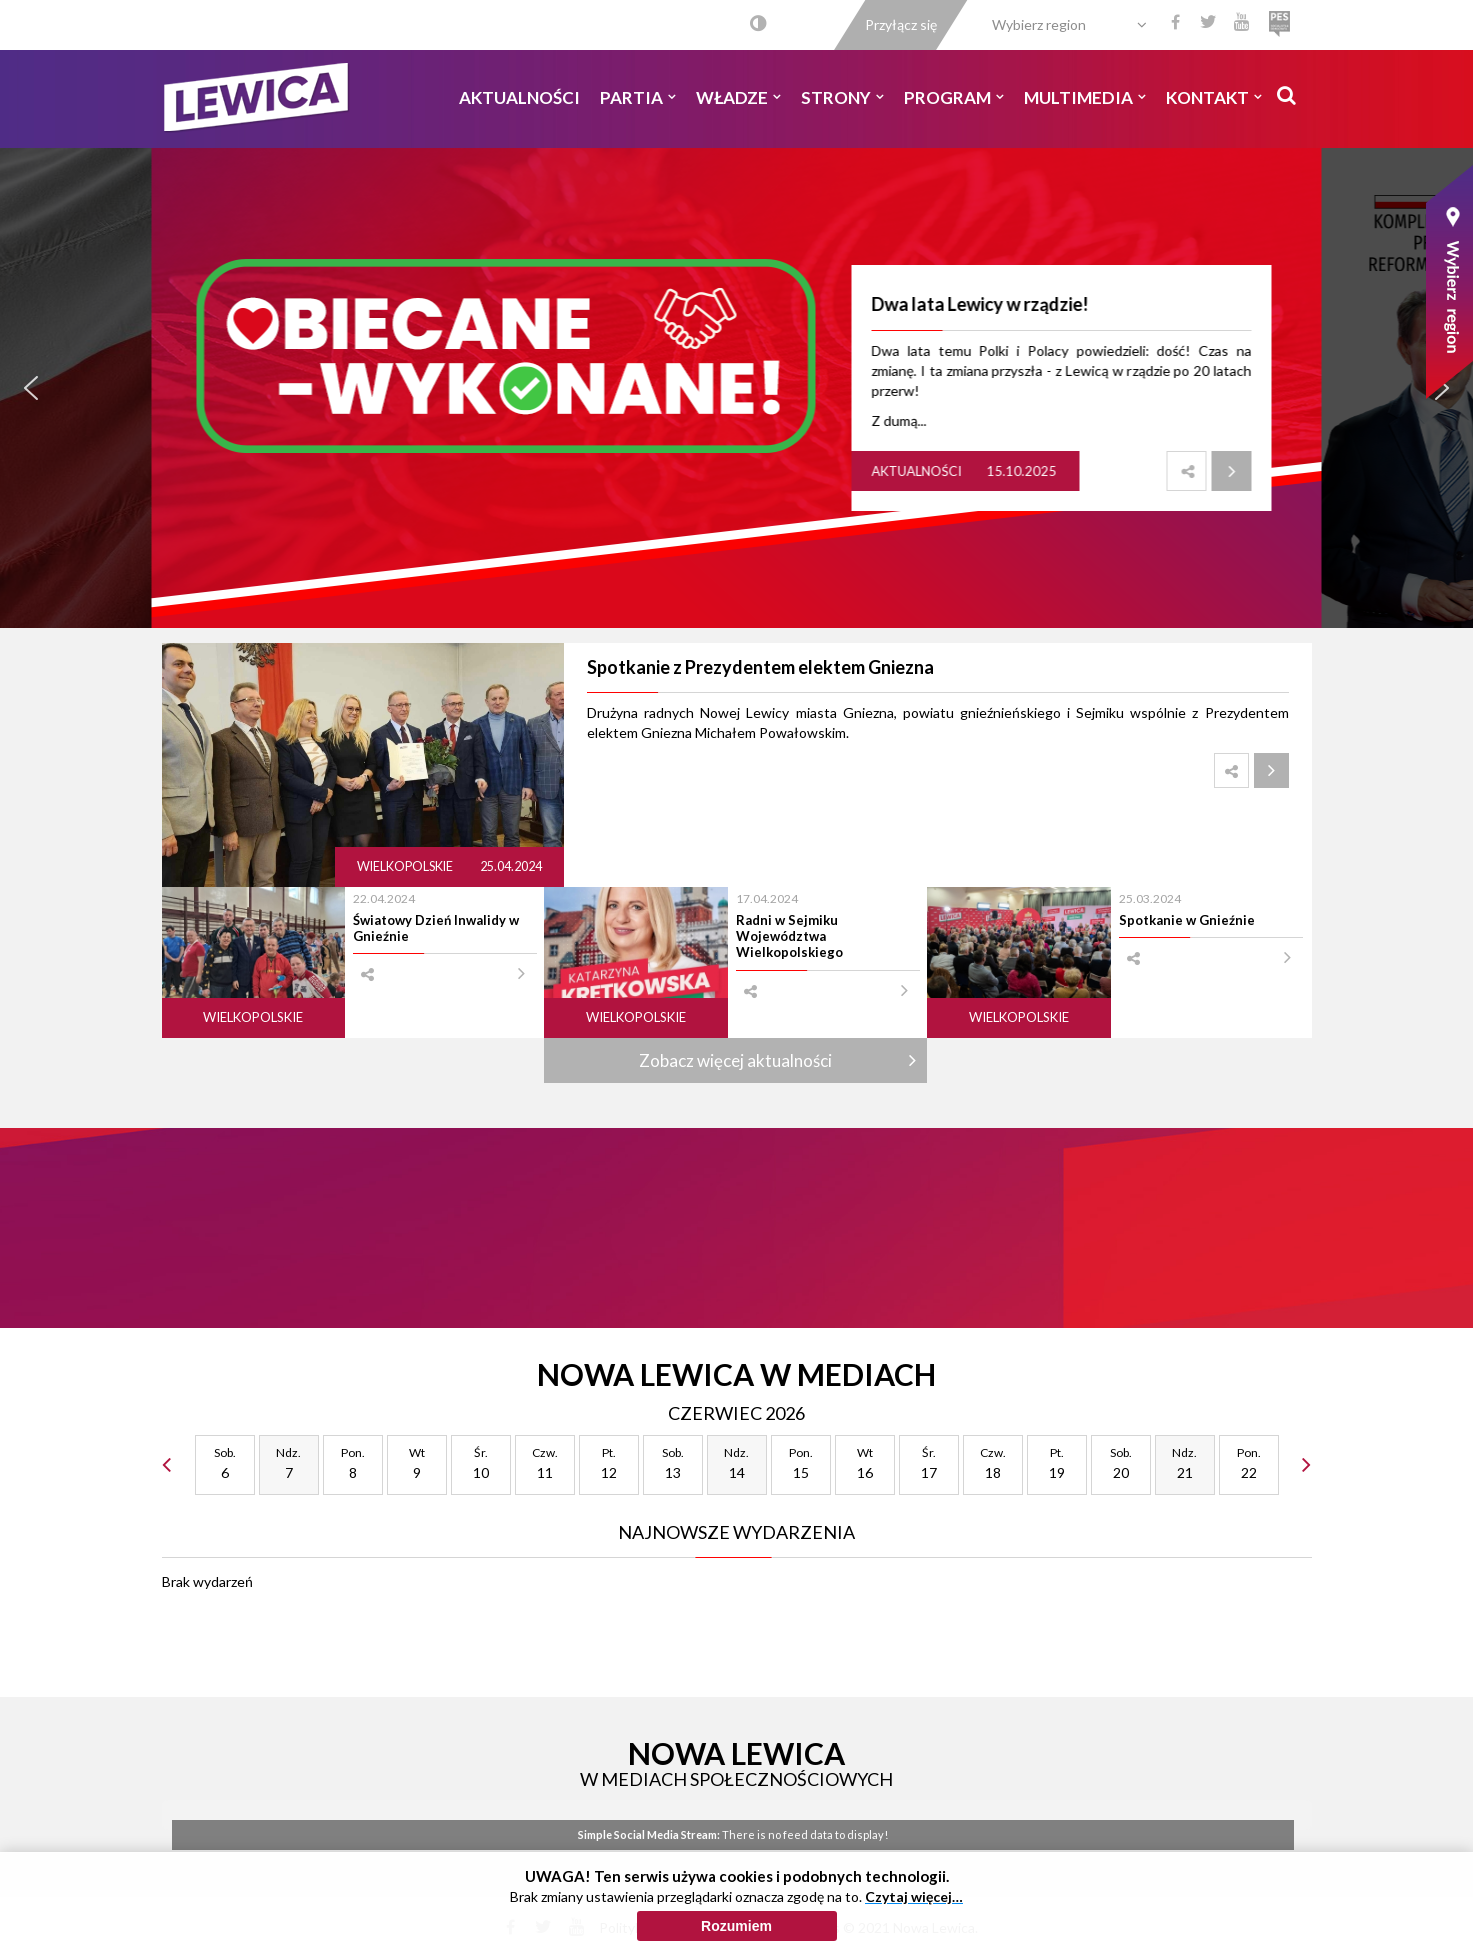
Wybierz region (1039, 24)
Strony (842, 97)
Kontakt (1214, 97)
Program (954, 97)
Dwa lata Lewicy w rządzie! (980, 304)
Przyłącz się (901, 24)
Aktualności (519, 97)
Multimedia (1085, 97)
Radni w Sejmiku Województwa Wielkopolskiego (789, 936)
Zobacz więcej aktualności (735, 1060)
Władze (738, 97)
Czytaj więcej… (914, 1896)
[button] (31, 388)
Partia (638, 97)
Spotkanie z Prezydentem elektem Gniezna (760, 667)
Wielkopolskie (406, 866)
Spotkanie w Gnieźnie (1187, 920)
